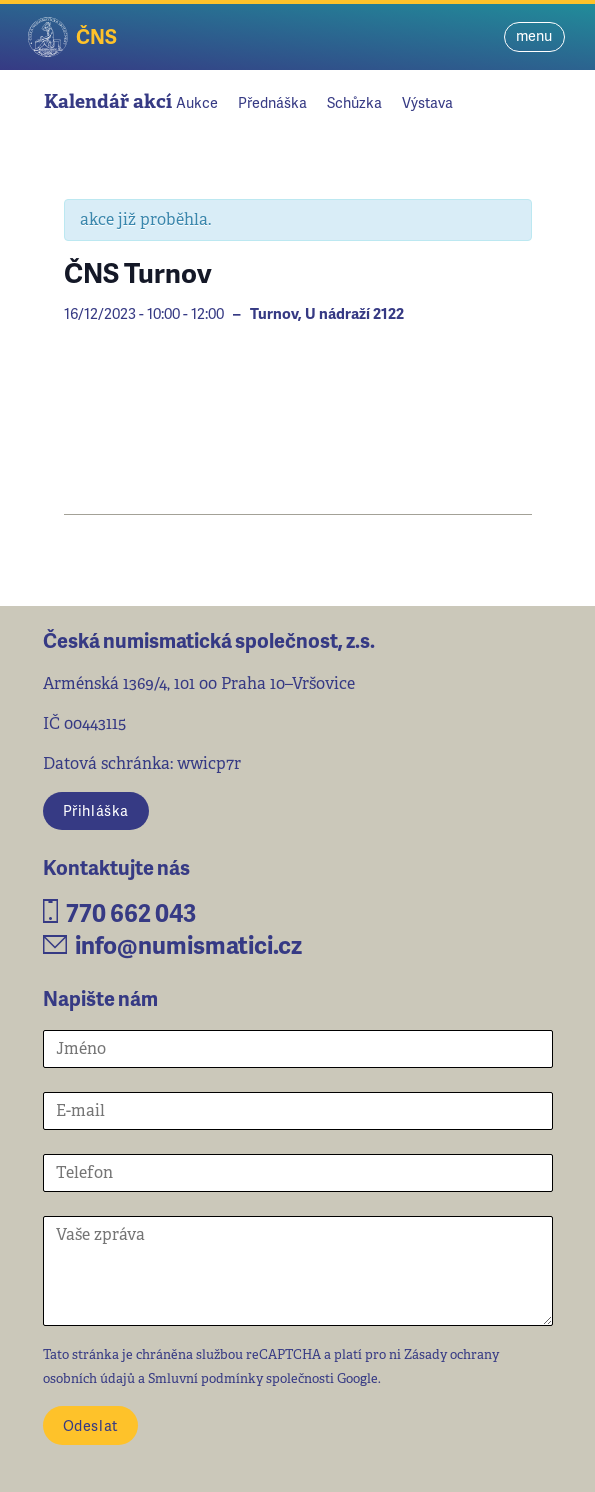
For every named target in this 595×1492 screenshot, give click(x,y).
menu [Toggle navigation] (534, 35)
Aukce (197, 102)
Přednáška (272, 102)
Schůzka (354, 102)
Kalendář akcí (108, 101)
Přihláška (96, 810)
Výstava (427, 102)
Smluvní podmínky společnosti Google (263, 1378)
